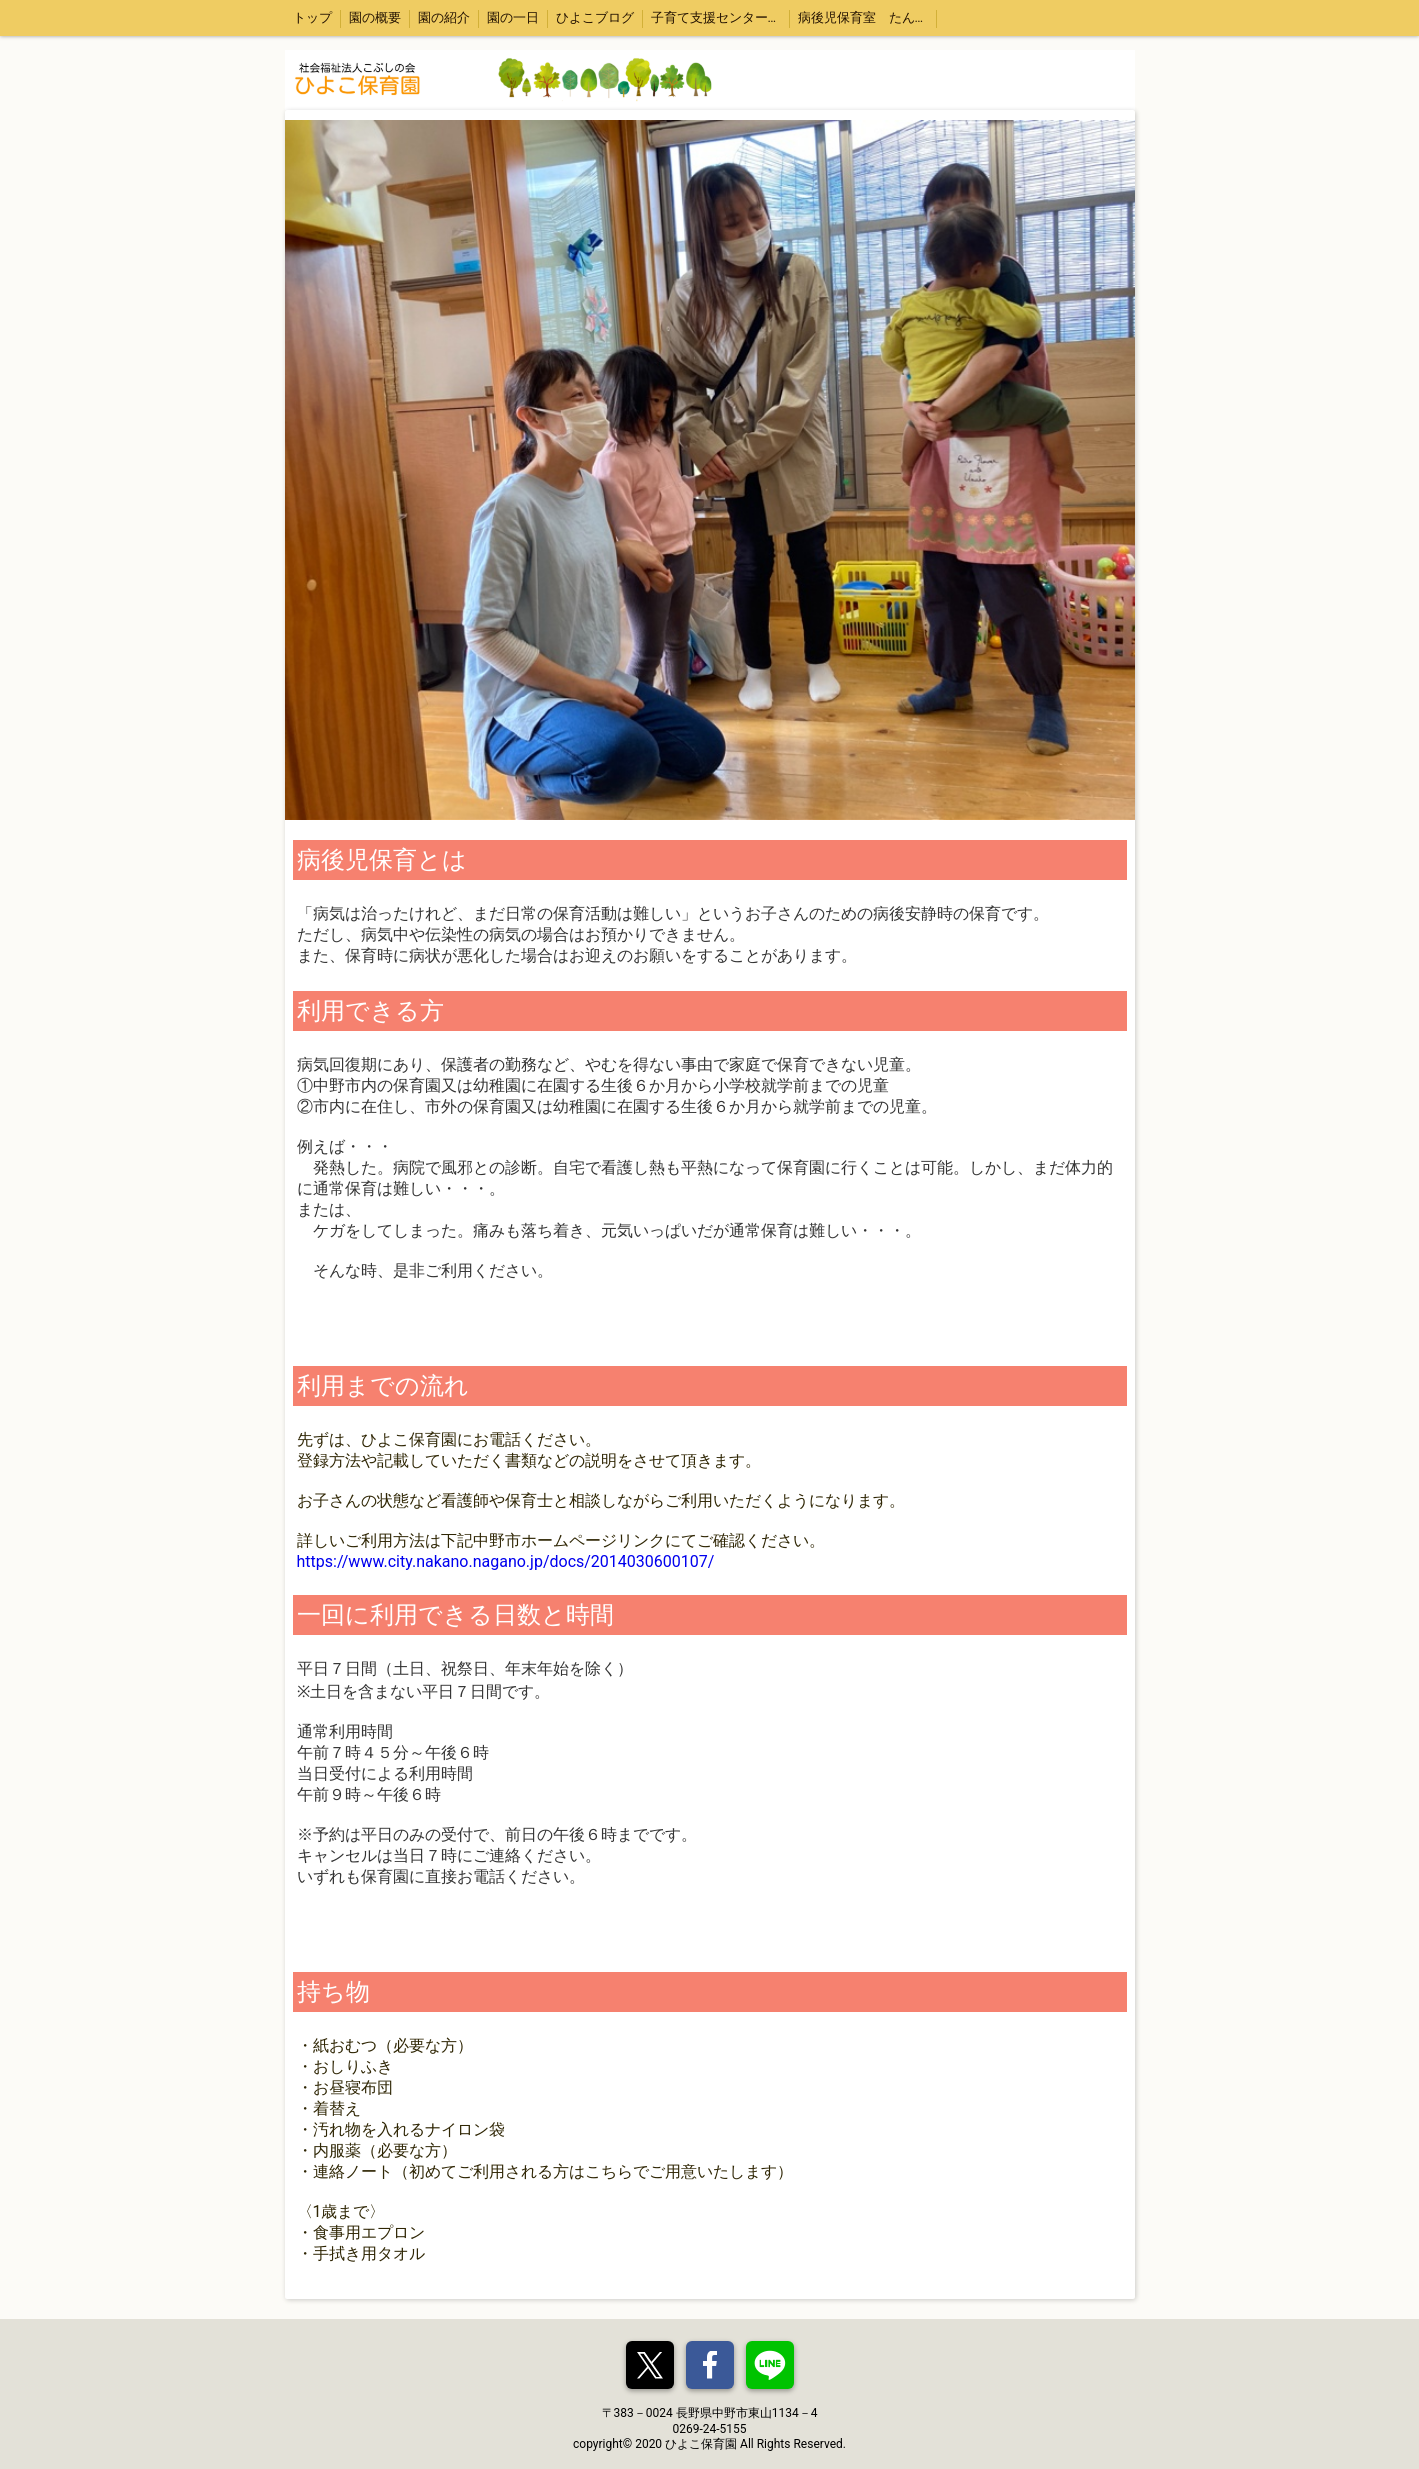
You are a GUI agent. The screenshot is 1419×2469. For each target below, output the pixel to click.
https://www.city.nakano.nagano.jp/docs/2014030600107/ (506, 1561)
